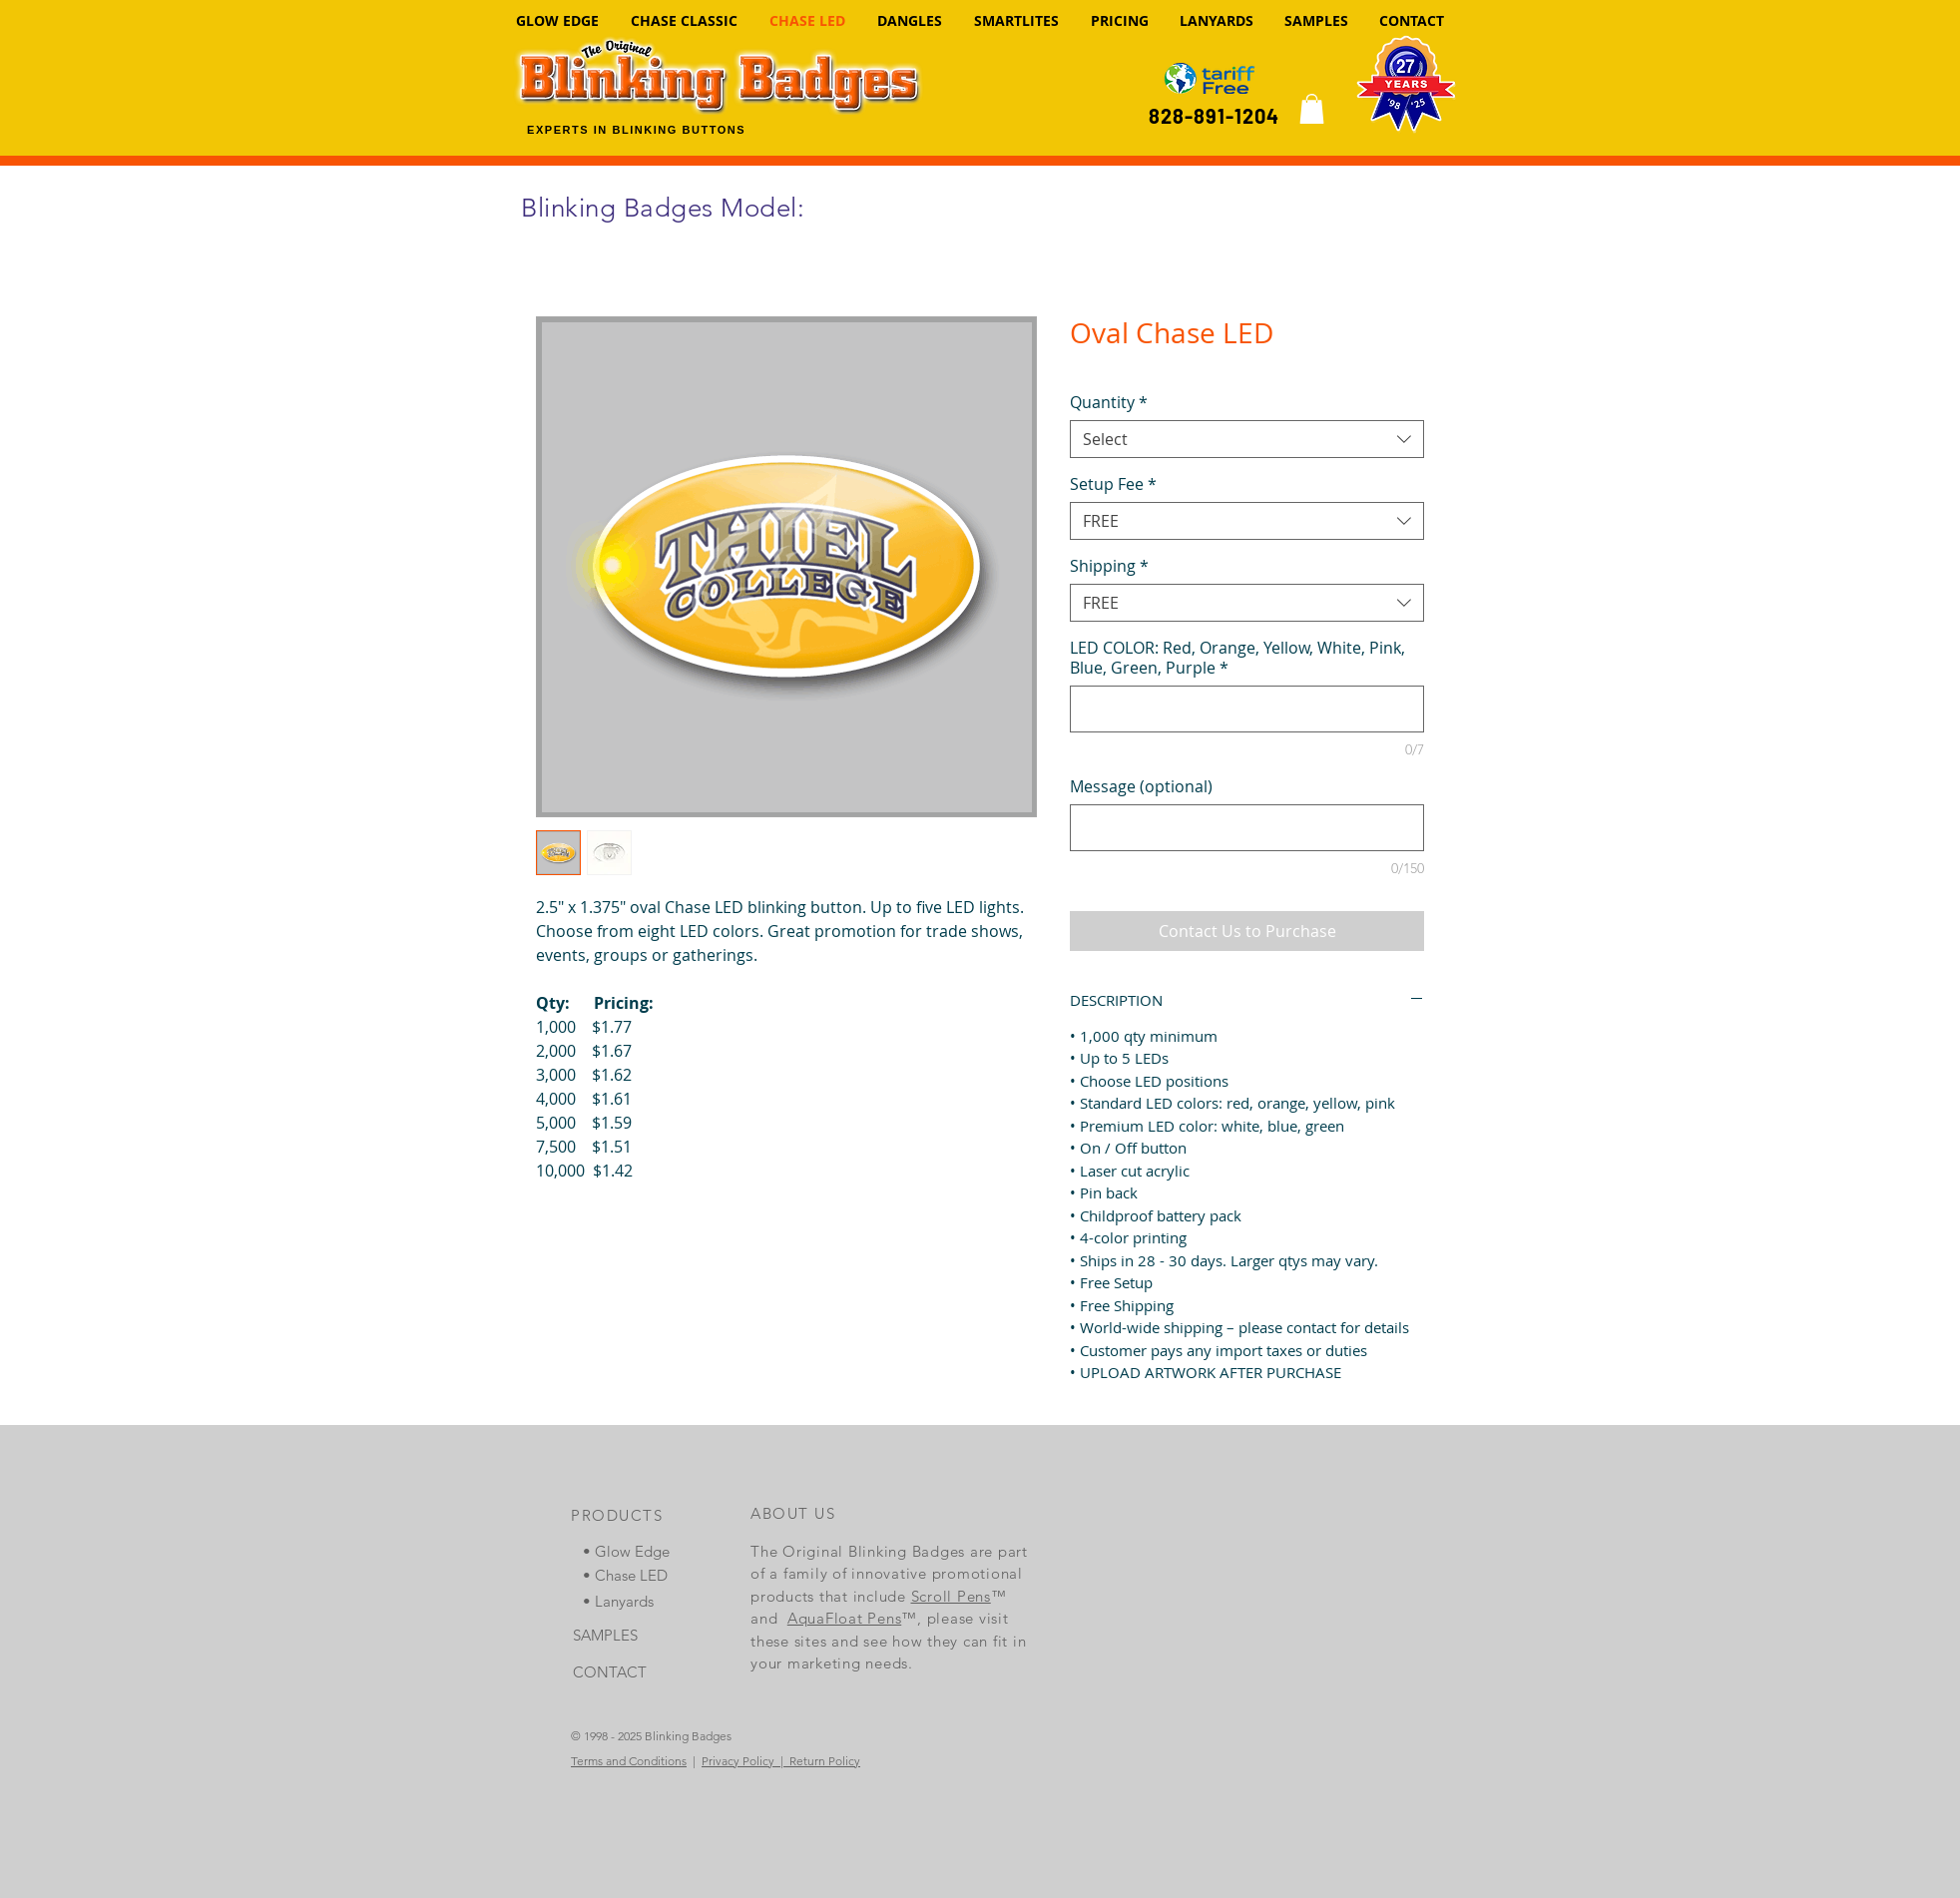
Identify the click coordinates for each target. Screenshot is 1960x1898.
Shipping (1109, 566)
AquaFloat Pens (844, 1618)
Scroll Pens (951, 1596)
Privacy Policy (738, 1760)
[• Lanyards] (634, 1601)
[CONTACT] (624, 1672)
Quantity (1109, 402)
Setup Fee (1113, 484)
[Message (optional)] (1247, 827)
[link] (1311, 109)
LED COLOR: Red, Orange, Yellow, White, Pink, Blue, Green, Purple (1237, 658)
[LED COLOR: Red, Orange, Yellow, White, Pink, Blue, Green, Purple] (1247, 709)
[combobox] (1247, 439)
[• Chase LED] (634, 1575)
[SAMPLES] (624, 1635)
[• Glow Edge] (634, 1551)
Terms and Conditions (629, 1760)
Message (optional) (1141, 786)
